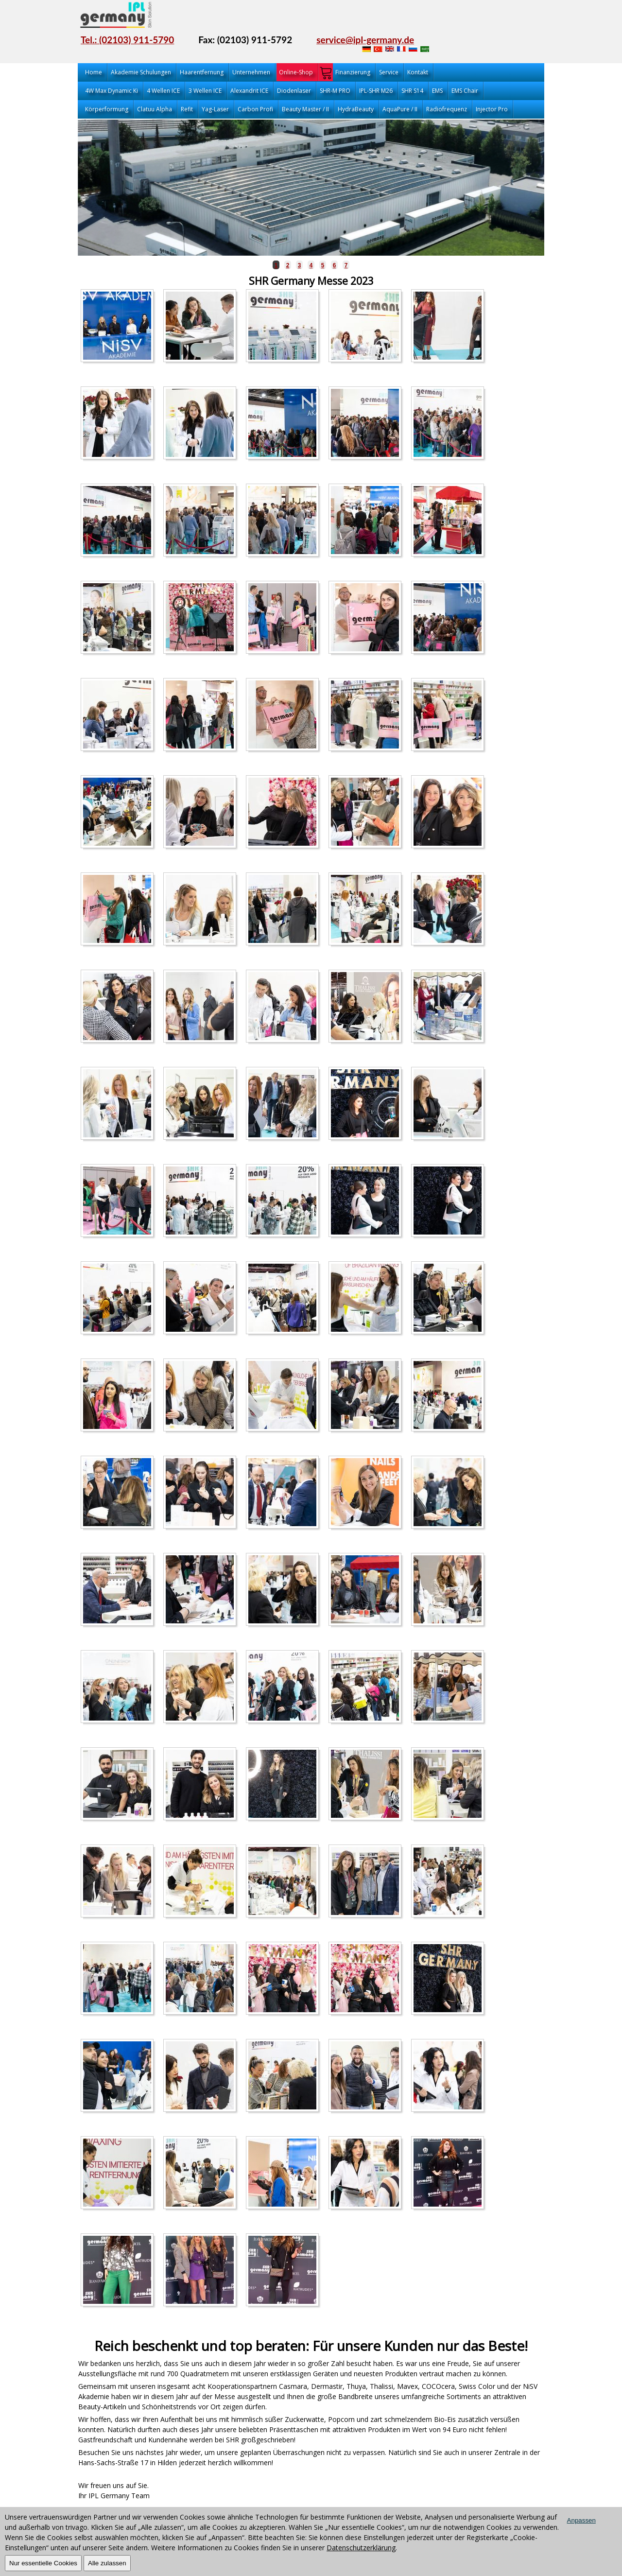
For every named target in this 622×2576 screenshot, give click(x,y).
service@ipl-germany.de (365, 39)
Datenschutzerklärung (361, 2547)
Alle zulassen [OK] (107, 2563)
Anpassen (581, 2520)
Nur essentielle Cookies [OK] (43, 2563)
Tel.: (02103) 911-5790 (127, 39)
